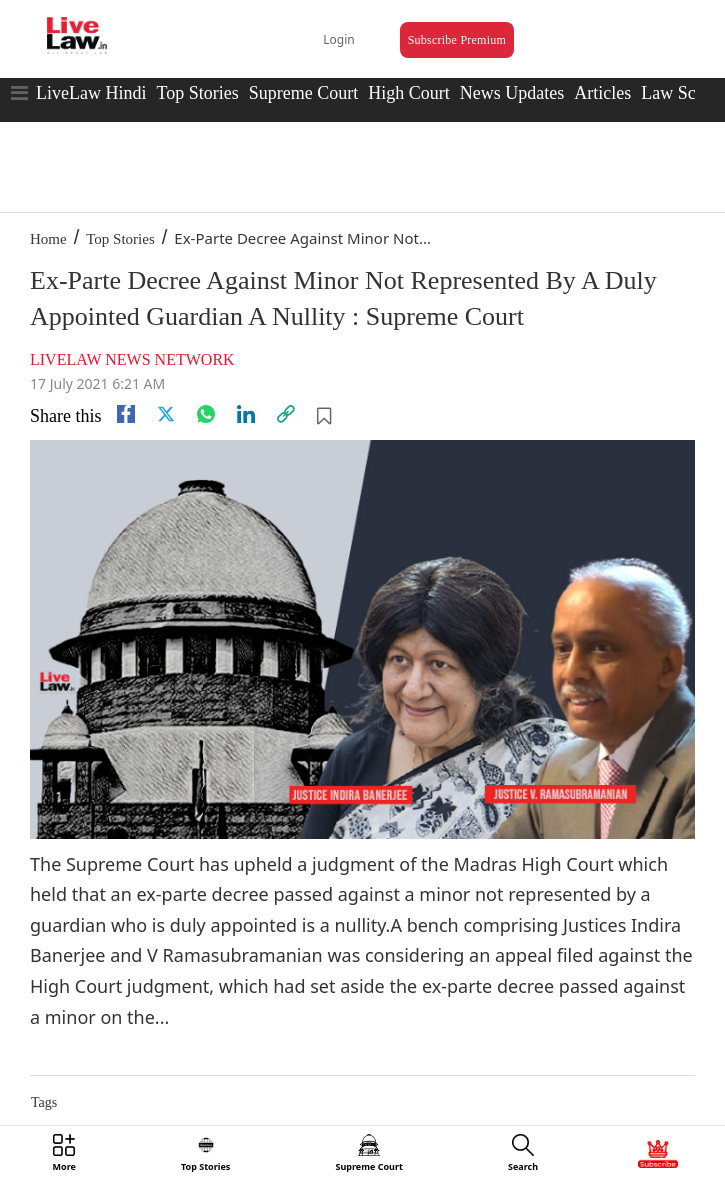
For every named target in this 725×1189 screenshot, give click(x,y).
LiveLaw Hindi (91, 93)
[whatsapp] (206, 414)
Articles (602, 93)
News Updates (512, 93)
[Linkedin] (246, 414)
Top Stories (197, 93)
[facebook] (126, 414)
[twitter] (166, 414)
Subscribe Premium (457, 40)
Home (48, 239)
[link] (286, 414)
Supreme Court (304, 93)
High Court (409, 93)
